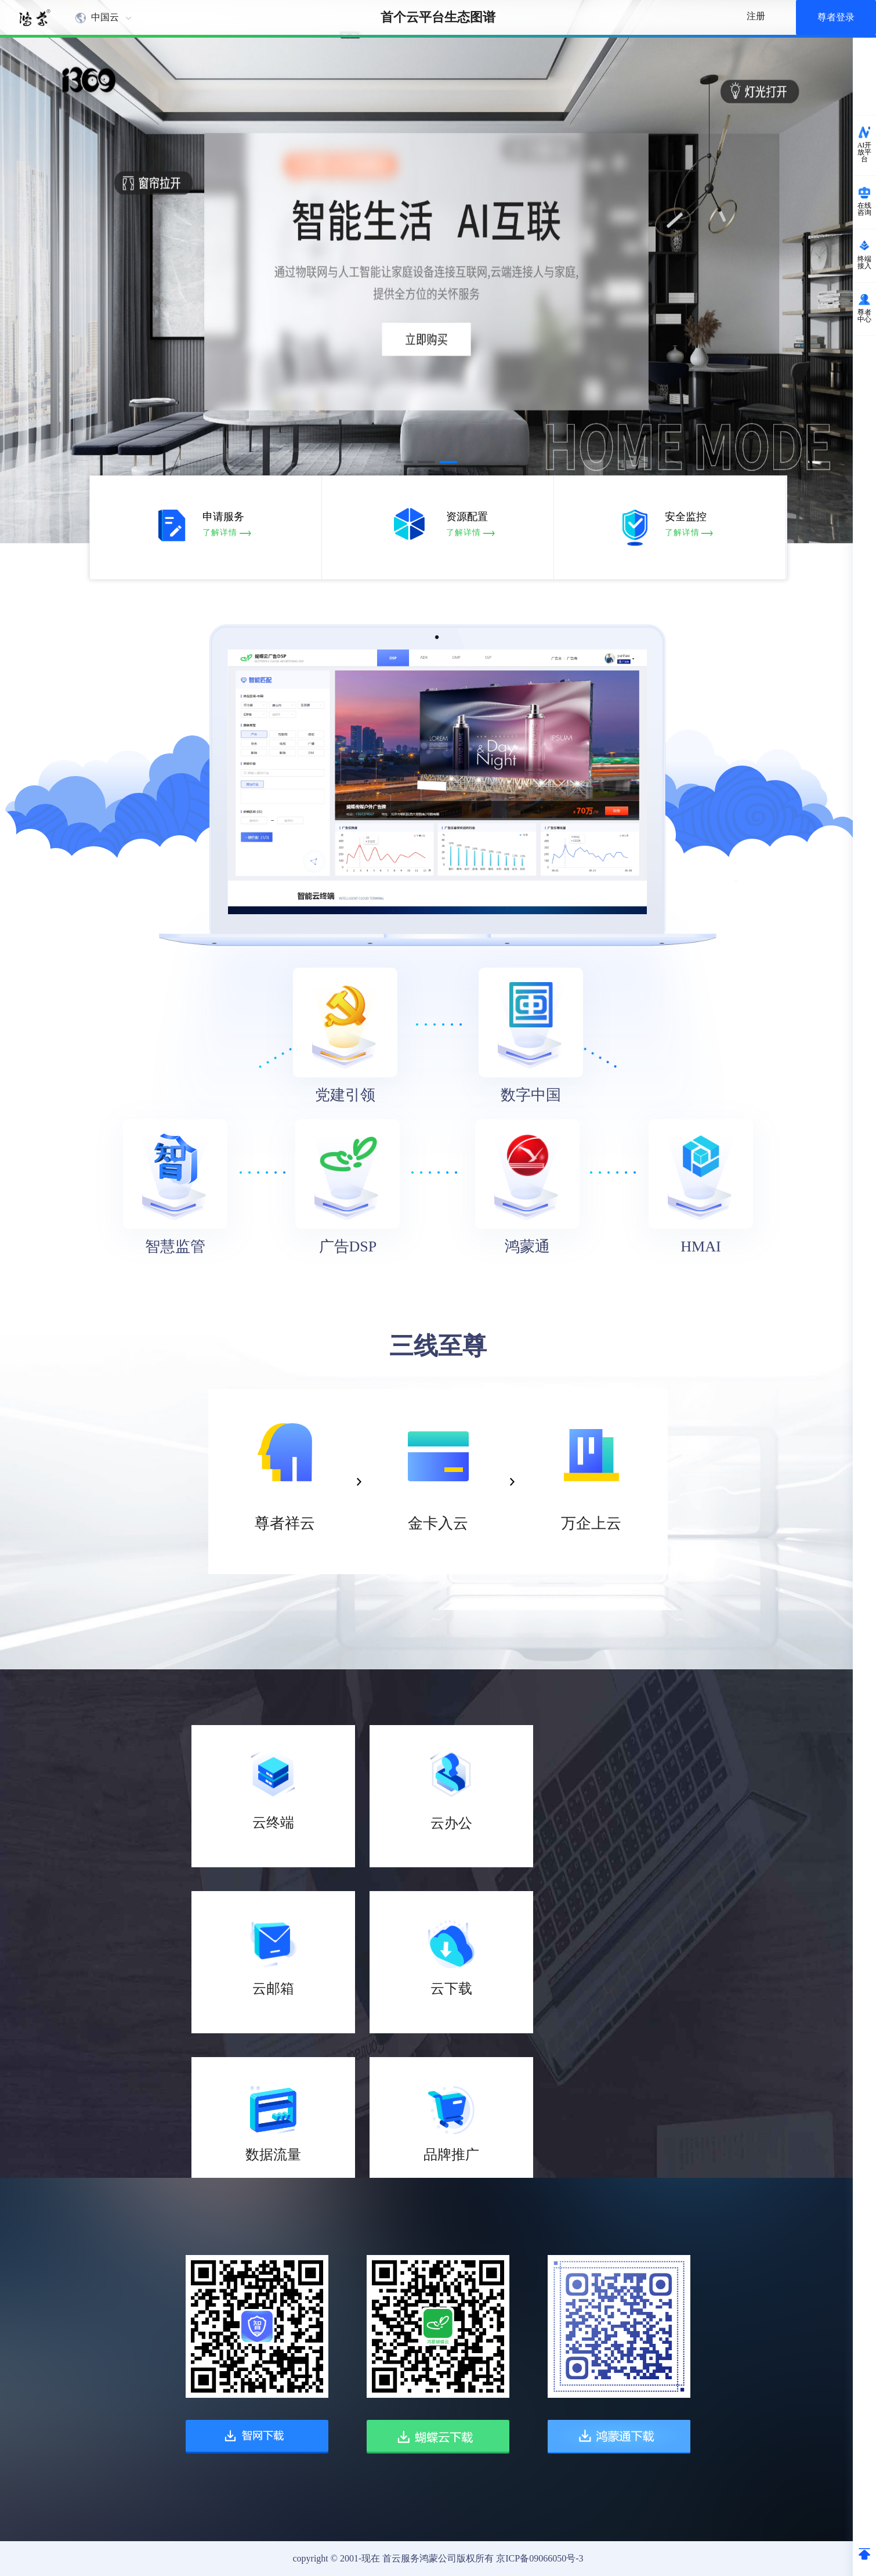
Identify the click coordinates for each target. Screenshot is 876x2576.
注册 (756, 16)
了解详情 (219, 532)
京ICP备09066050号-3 (539, 2558)
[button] (404, 462)
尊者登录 (836, 17)
